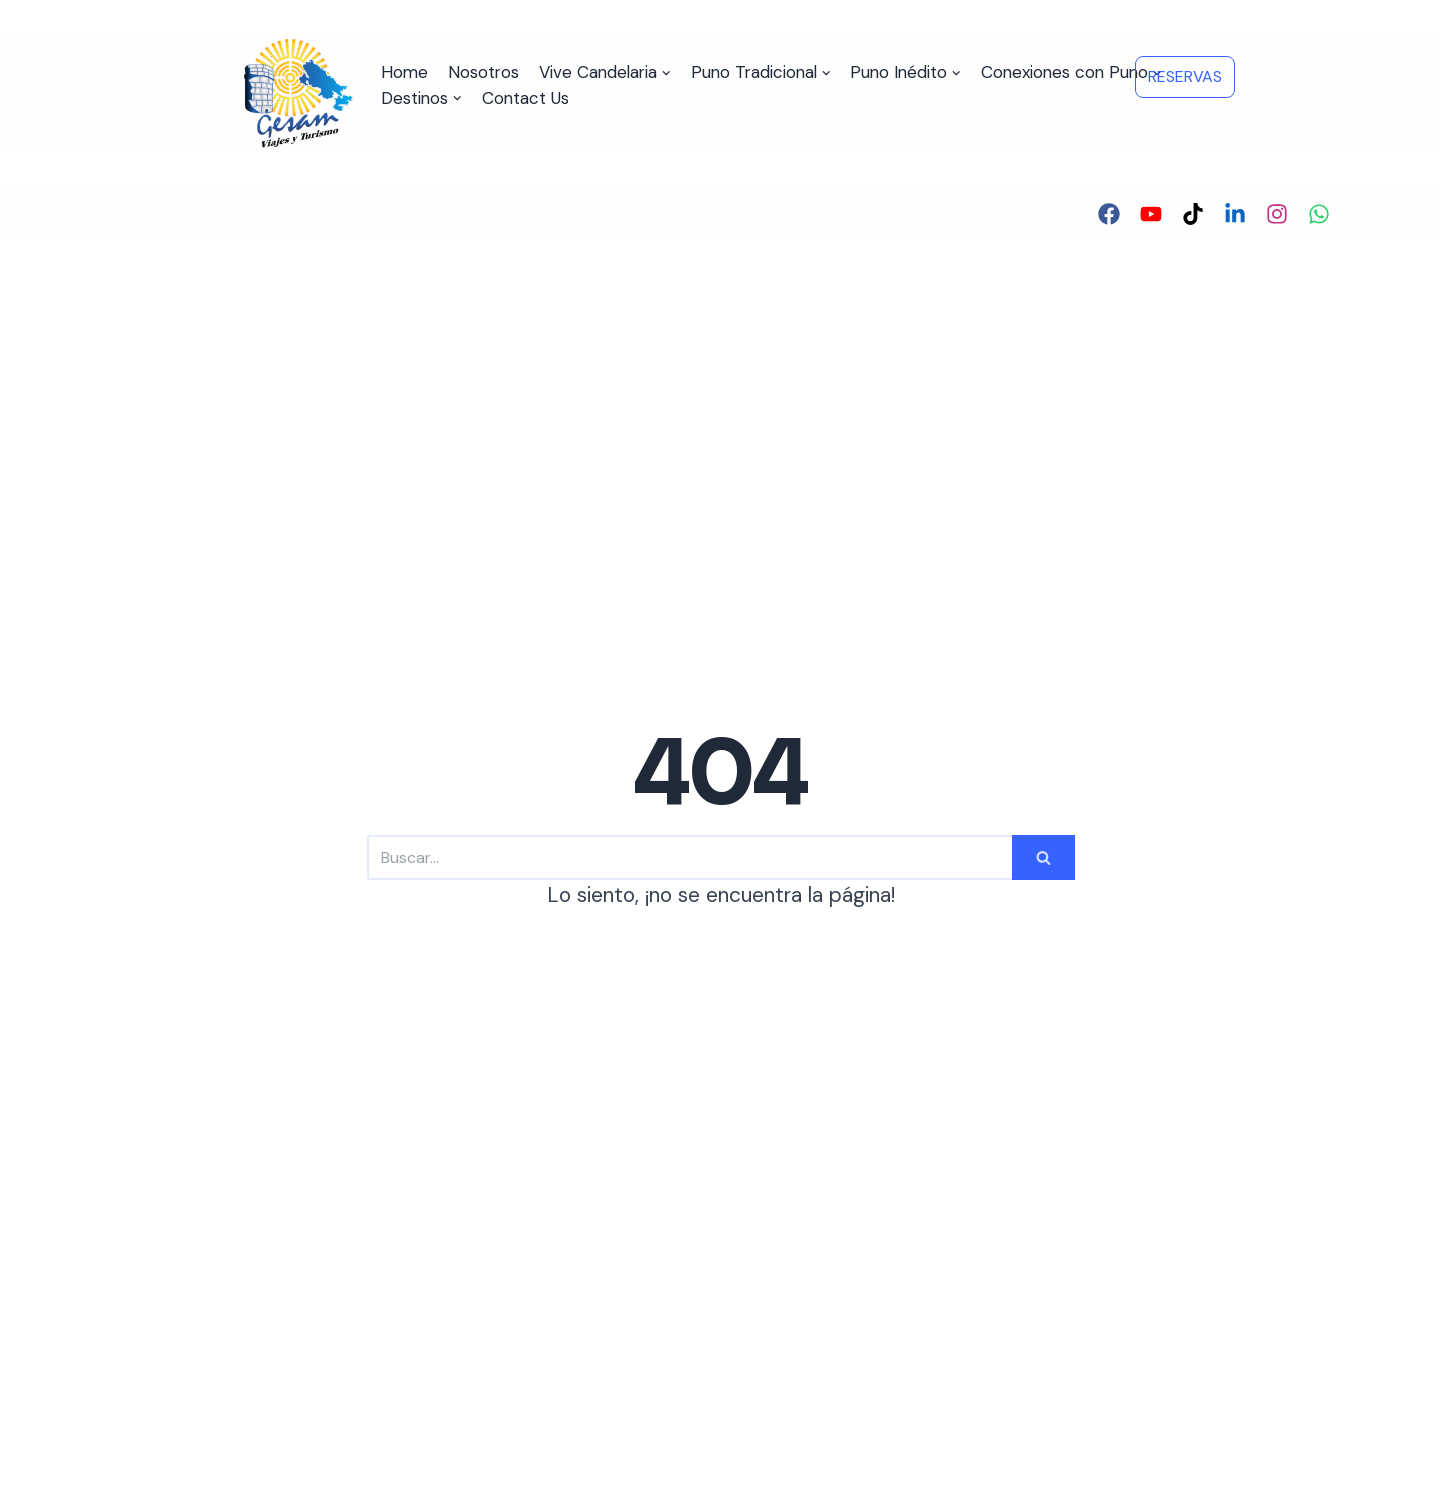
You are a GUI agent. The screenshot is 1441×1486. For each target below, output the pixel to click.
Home (404, 72)
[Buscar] (689, 857)
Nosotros (483, 72)
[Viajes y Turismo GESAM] (299, 94)
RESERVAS (1185, 76)
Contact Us (525, 98)
